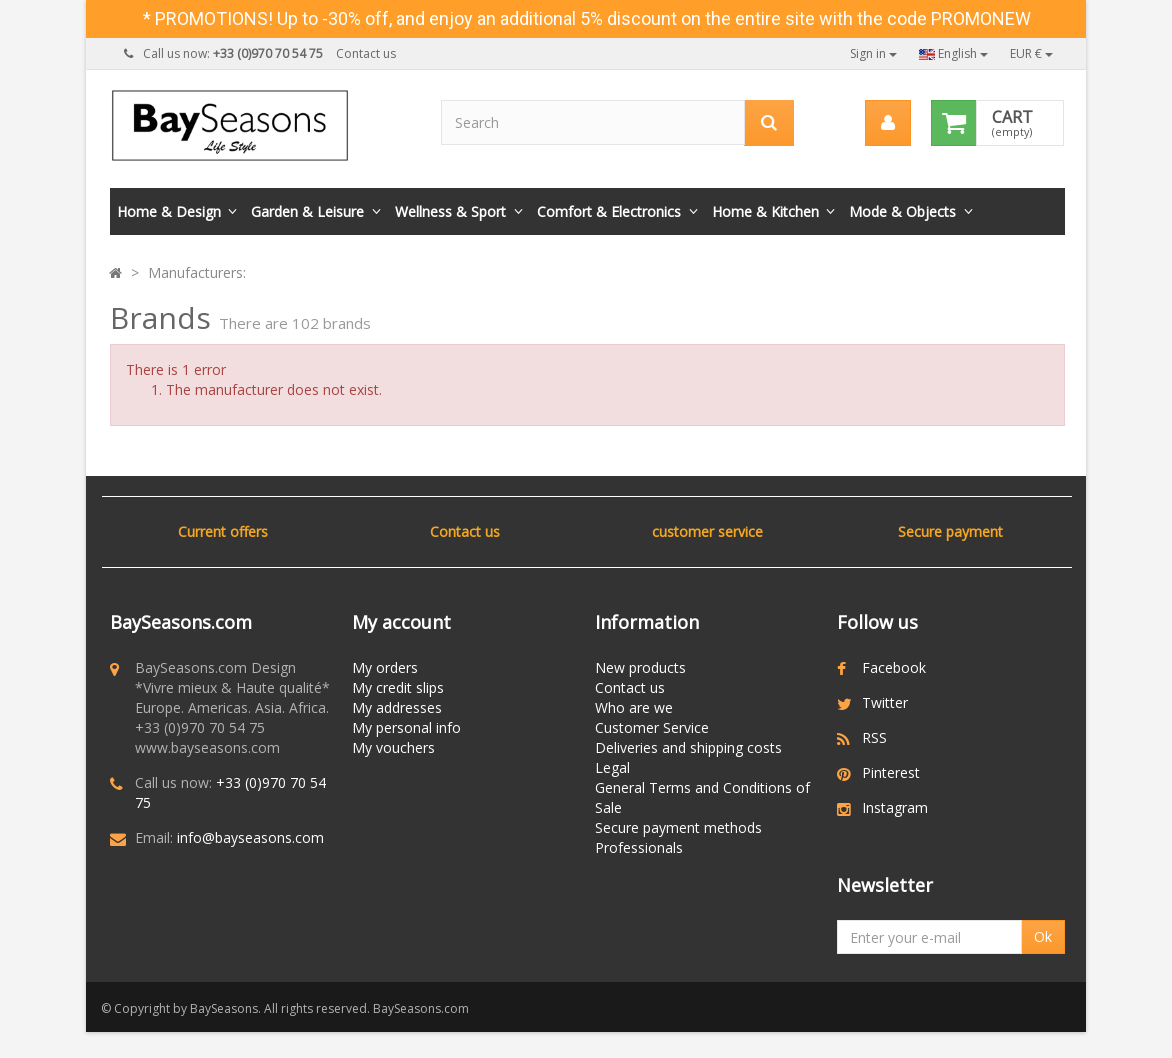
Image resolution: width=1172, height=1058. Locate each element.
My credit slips (398, 687)
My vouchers (393, 747)
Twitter (885, 702)
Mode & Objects (902, 211)
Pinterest (891, 772)
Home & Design (169, 211)
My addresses (397, 707)
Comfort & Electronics (609, 211)
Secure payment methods (678, 827)
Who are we (634, 707)
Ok (1043, 944)
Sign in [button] (873, 53)
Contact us (366, 53)
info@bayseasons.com (250, 837)
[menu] (888, 123)
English (953, 53)
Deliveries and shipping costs (688, 747)
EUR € (1031, 53)
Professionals (639, 847)
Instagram (895, 807)
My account (401, 622)
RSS (874, 737)
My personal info (406, 727)
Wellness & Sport (450, 211)
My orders (385, 667)
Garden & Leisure (307, 211)
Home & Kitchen (765, 211)
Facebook (894, 667)
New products (640, 667)
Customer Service (652, 727)
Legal (612, 767)
